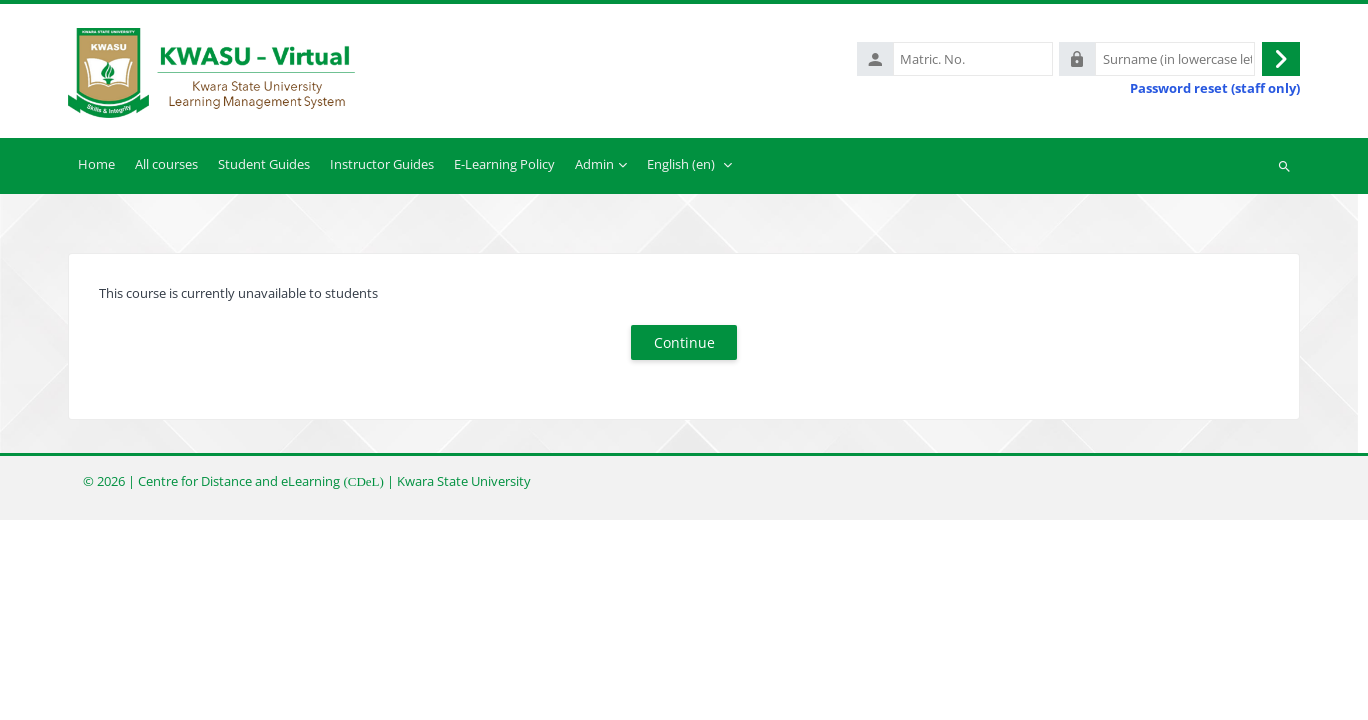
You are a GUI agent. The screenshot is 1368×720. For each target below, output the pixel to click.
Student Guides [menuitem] (264, 164)
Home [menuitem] (96, 164)
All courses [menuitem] (166, 164)
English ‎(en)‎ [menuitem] (681, 164)
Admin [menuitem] (594, 164)
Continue (684, 342)
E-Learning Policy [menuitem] (504, 164)
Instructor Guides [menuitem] (382, 164)
